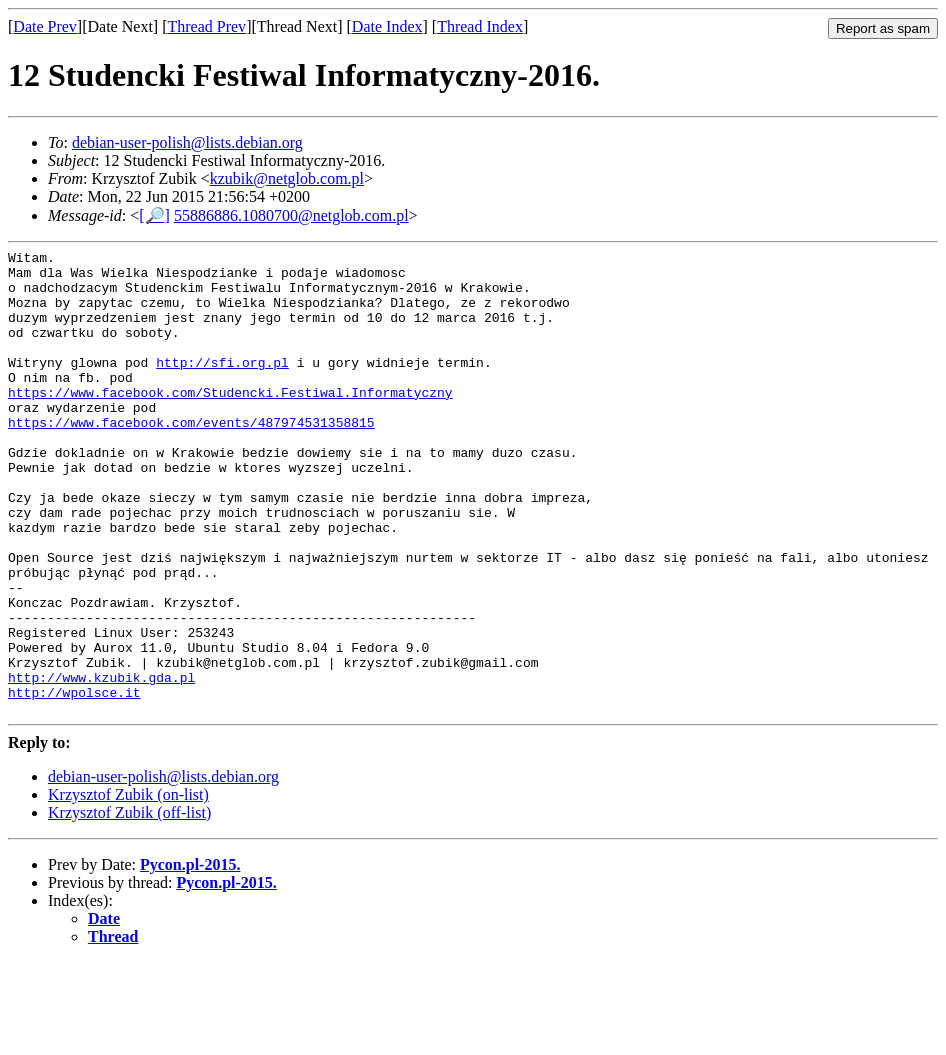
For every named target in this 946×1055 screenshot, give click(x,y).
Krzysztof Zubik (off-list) (129, 905)
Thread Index (480, 26)
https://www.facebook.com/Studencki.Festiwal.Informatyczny (230, 422)
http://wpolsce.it (74, 782)
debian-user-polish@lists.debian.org (187, 142)
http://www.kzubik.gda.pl (101, 764)
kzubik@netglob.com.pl (287, 178)
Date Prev (45, 26)
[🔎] (154, 215)
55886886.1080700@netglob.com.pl (291, 215)
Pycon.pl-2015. (190, 957)
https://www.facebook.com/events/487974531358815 (191, 458)
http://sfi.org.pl (222, 386)
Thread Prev (206, 26)
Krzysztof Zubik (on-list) (128, 887)
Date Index (387, 26)
